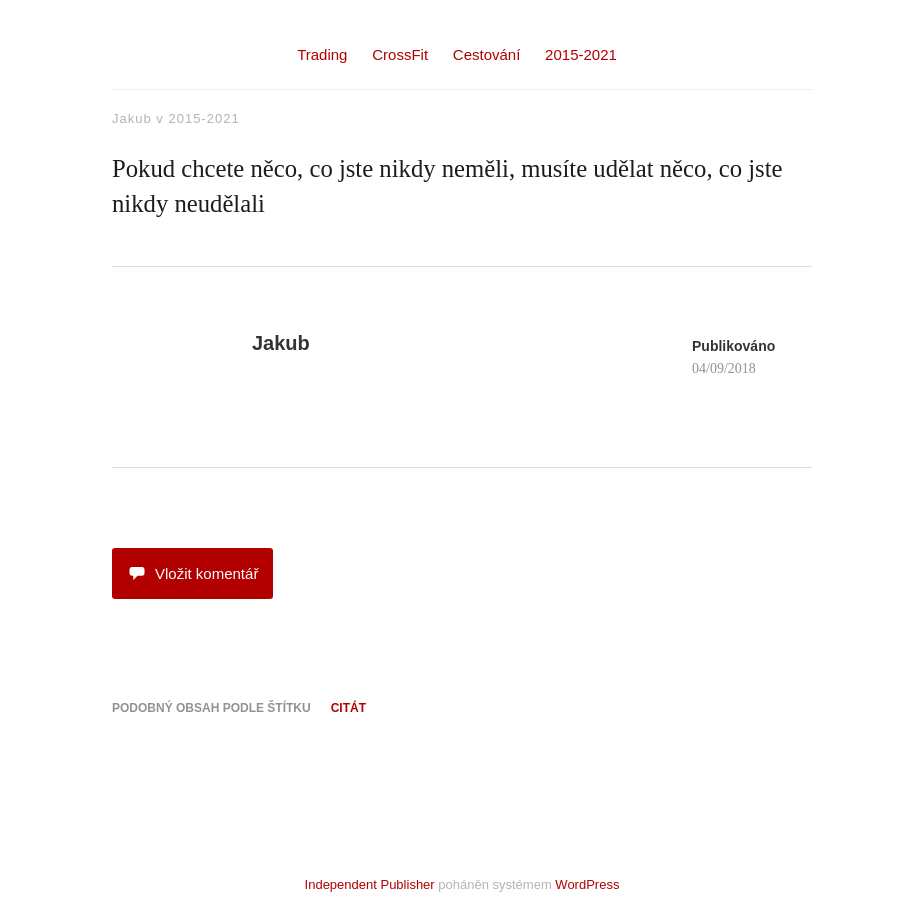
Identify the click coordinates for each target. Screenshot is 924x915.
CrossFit (400, 54)
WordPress (587, 884)
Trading (322, 54)
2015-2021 (581, 54)
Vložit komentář (192, 573)
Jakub (132, 118)
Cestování (487, 54)
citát (348, 708)
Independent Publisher (370, 884)
